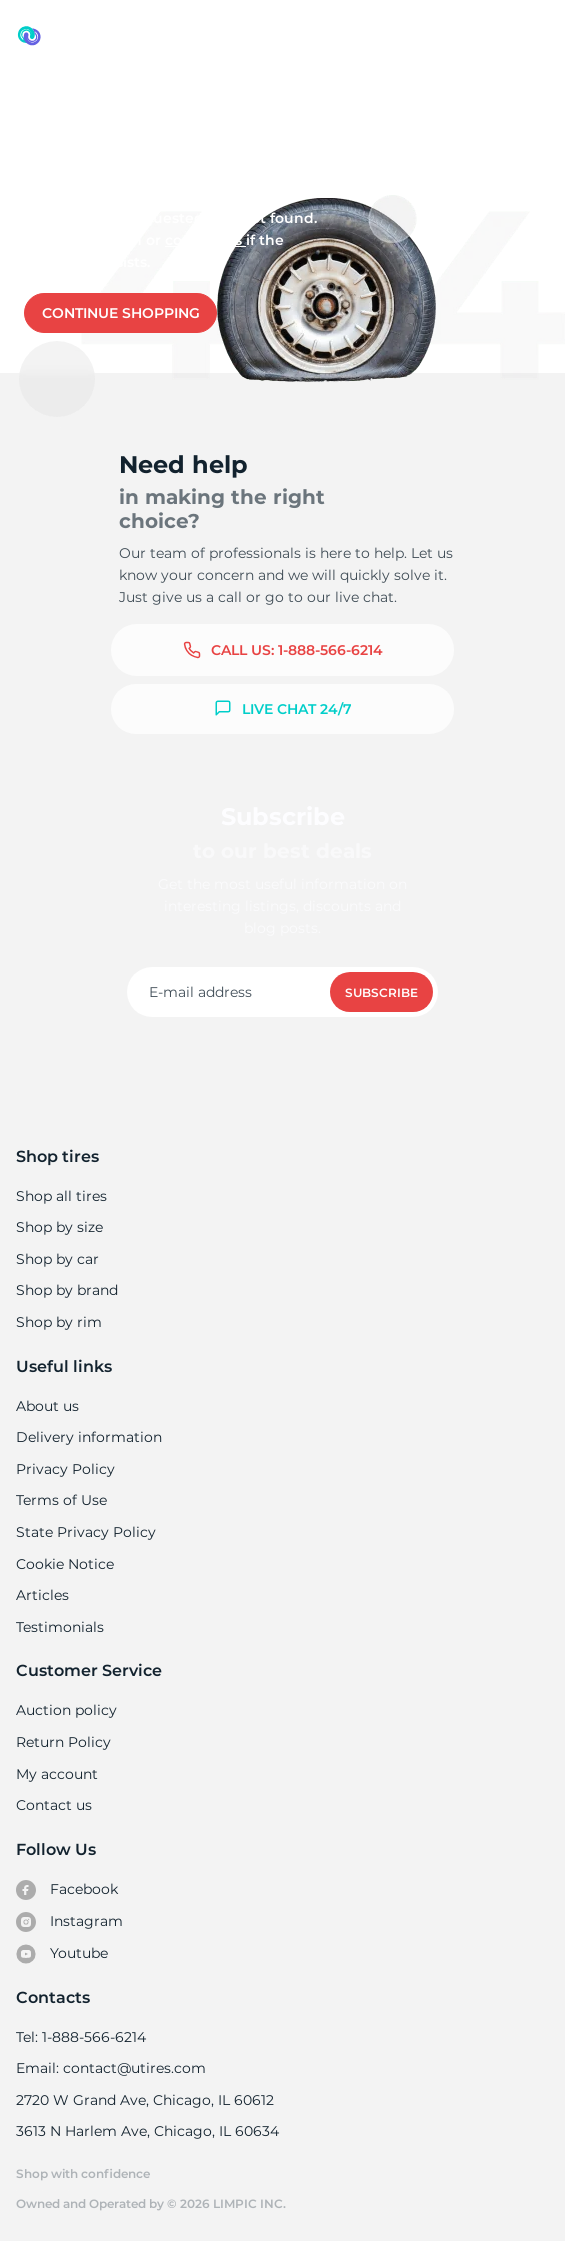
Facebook (67, 1890)
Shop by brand (67, 1290)
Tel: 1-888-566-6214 (81, 2037)
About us (47, 1406)
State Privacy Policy (83, 1532)
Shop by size (59, 1227)
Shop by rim (58, 1322)
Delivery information (87, 1437)
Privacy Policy (63, 1469)
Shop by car (57, 1259)
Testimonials (60, 1627)
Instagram (69, 1922)
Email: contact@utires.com (110, 2068)
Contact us (201, 240)
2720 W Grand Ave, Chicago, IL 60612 (143, 2100)
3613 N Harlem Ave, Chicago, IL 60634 (146, 2131)
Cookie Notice (64, 1564)
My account (57, 1774)
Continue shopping (121, 313)
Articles (42, 1595)
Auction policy (66, 1710)
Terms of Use (61, 1500)
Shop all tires (61, 1196)
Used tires (54, 101)
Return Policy (63, 1742)
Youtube (62, 1954)
